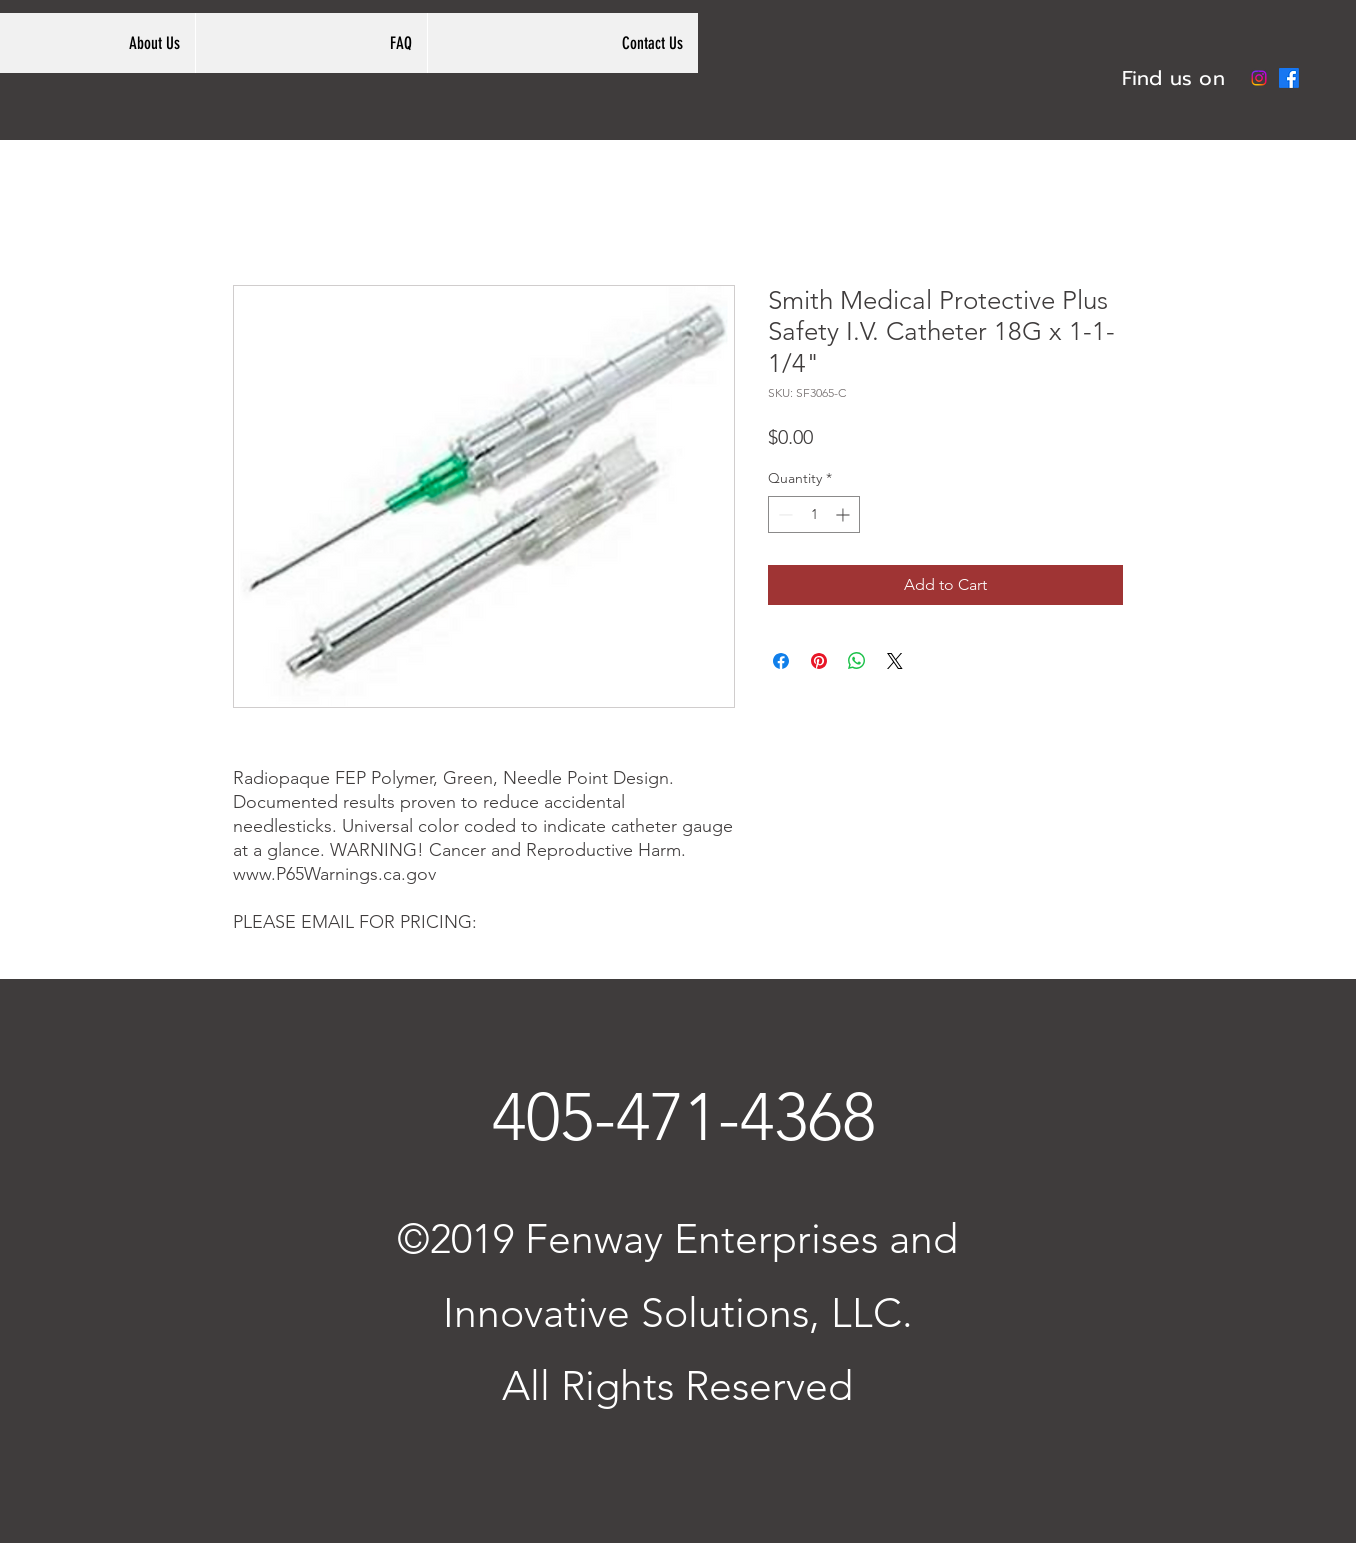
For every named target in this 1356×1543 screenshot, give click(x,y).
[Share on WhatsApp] (857, 661)
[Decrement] (783, 514)
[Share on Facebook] (781, 661)
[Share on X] (895, 661)
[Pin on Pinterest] (819, 661)
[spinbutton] (814, 514)
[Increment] (844, 514)
